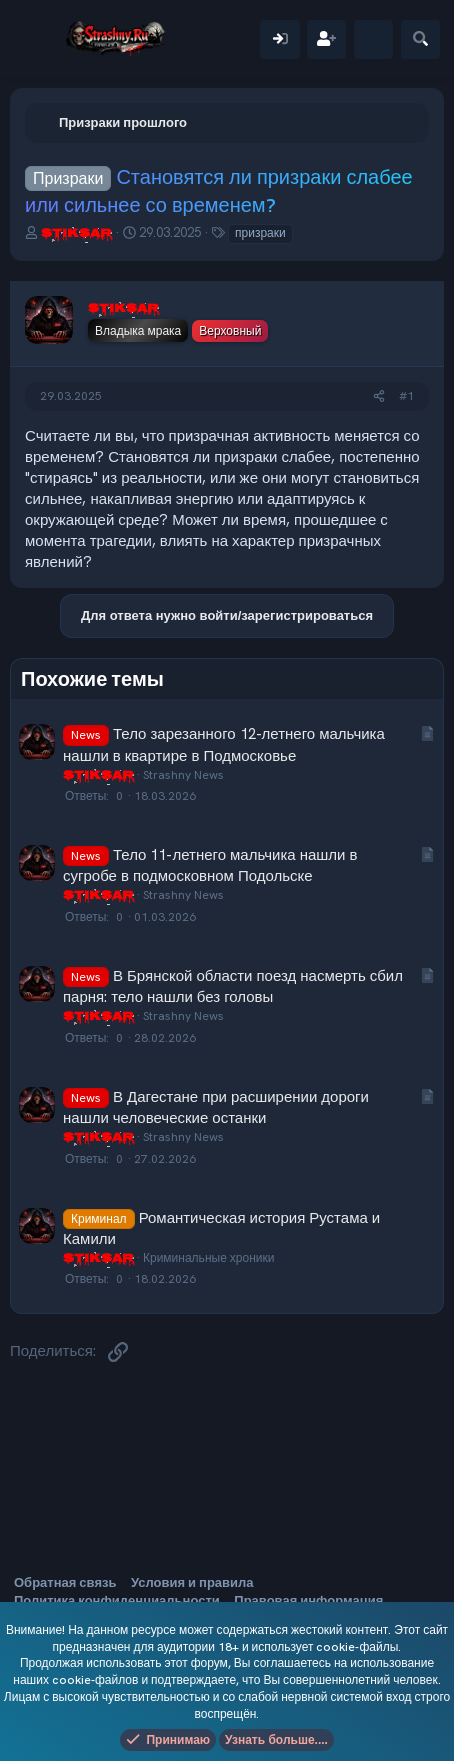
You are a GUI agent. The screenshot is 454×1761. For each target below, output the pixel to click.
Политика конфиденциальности (117, 1600)
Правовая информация (308, 1600)
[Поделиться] (379, 396)
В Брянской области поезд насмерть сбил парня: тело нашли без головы (233, 986)
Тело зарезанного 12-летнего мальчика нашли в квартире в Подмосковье (224, 744)
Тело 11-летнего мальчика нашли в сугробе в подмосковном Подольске (210, 865)
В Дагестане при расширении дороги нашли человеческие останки (216, 1107)
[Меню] (37, 39)
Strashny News (183, 775)
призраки (260, 233)
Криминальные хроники (208, 1258)
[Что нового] (373, 39)
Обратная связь (65, 1582)
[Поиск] (420, 39)
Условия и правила (192, 1582)
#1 (406, 396)
